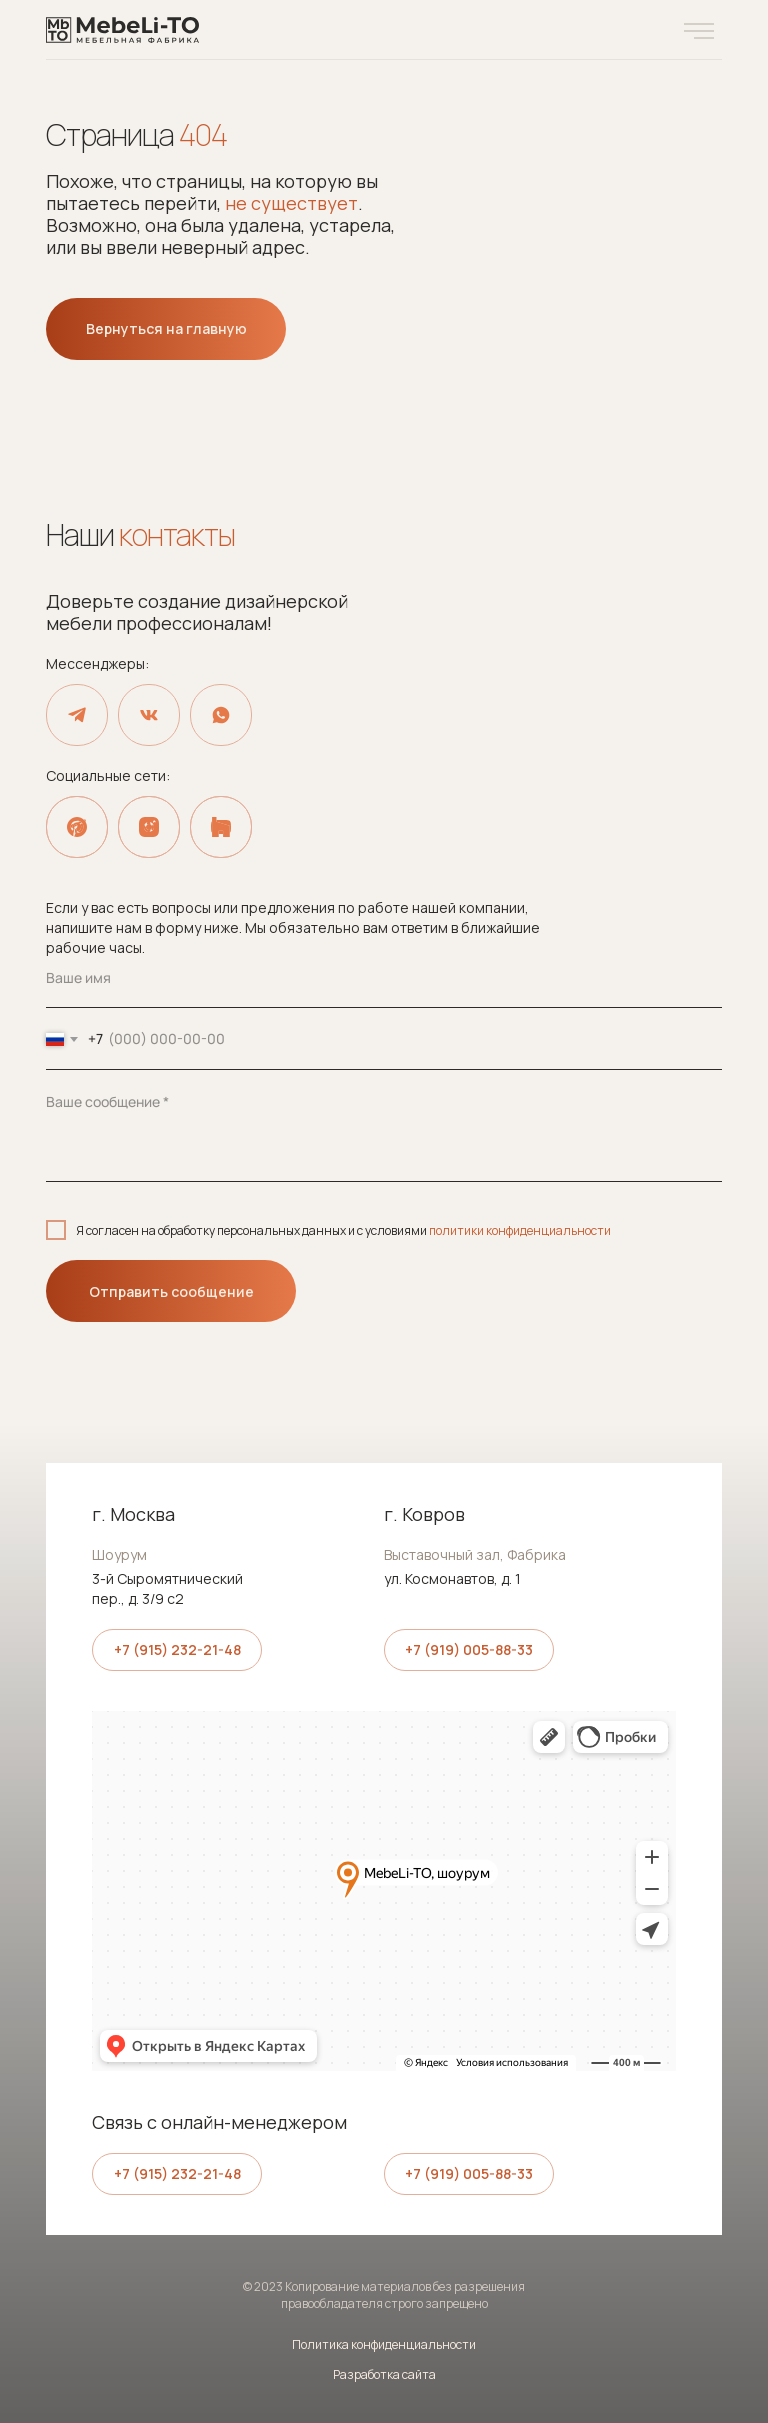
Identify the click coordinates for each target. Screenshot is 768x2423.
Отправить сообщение (171, 1291)
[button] (699, 31)
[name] (384, 978)
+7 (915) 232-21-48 (177, 1649)
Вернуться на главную (166, 328)
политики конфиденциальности (520, 1230)
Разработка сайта (384, 2374)
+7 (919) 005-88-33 (469, 1649)
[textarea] (384, 1127)
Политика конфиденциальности (384, 2344)
